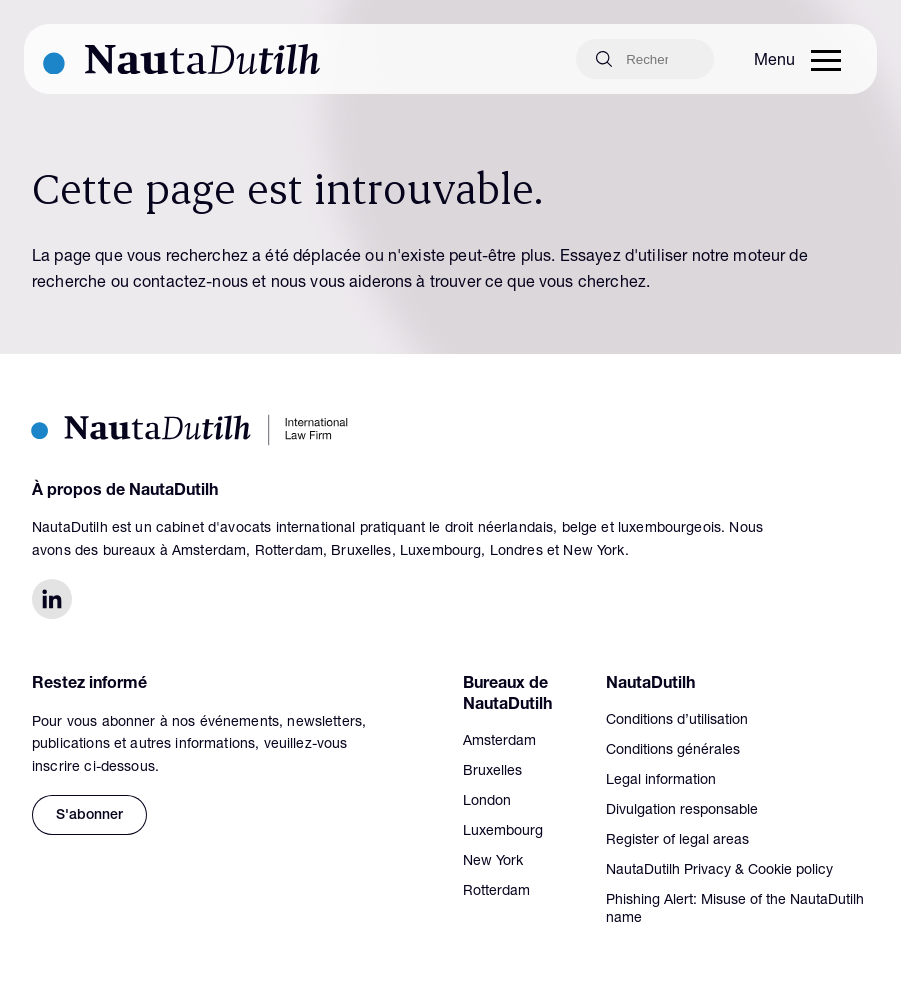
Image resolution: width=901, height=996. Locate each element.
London (487, 802)
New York (493, 862)
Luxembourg (503, 832)
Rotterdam (496, 892)
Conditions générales (673, 751)
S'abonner (89, 816)
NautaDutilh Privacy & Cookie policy (719, 871)
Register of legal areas (677, 841)
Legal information (661, 781)
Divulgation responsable (682, 811)
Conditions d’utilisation (677, 721)
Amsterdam (499, 742)
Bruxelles (492, 772)
